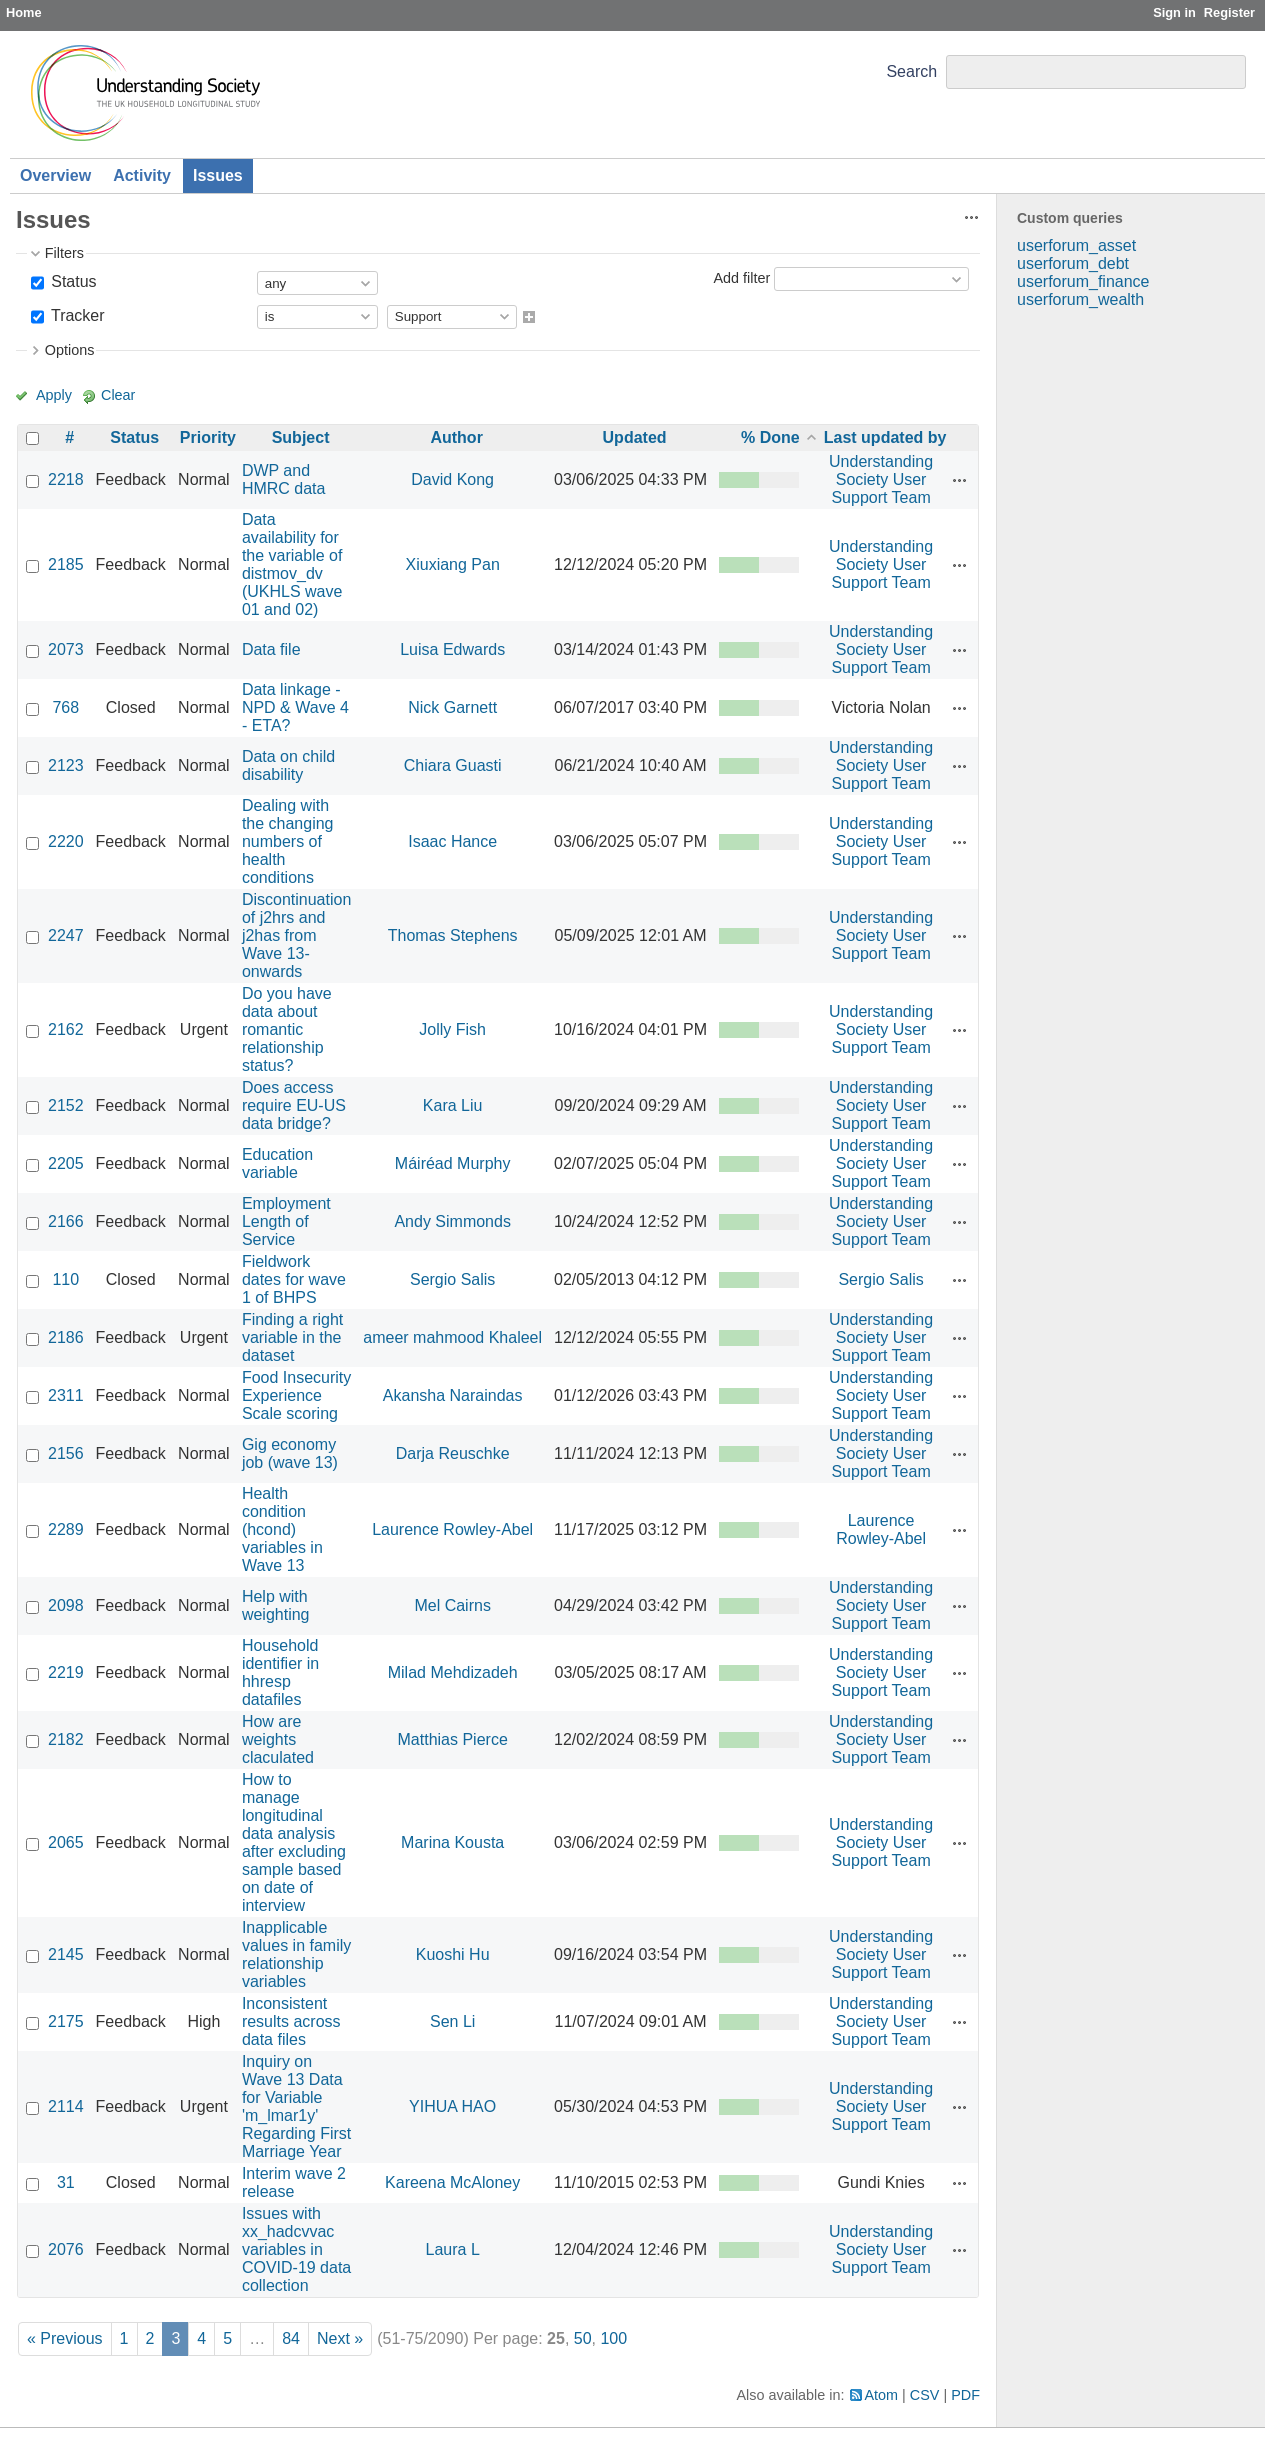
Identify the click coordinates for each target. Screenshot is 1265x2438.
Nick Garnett (452, 707)
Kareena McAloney (452, 2182)
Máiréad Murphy (453, 1163)
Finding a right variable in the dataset (292, 1337)
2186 (66, 1337)
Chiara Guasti (453, 765)
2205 (66, 1163)
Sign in (1174, 12)
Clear (118, 395)
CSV (925, 2395)
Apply (54, 395)
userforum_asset (1076, 245)
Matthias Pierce (453, 1739)
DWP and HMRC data (284, 479)
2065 (66, 1842)
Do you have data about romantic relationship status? (287, 1029)
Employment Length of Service (286, 1221)
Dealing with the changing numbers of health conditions (288, 841)
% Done (770, 437)
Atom (882, 2395)
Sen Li (452, 2021)
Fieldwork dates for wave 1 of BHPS (294, 1279)
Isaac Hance (452, 841)
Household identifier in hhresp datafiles (280, 1672)
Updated (635, 437)
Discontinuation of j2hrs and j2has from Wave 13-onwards (296, 935)
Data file (271, 649)
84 (291, 2338)
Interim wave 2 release (294, 2182)
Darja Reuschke (453, 1453)
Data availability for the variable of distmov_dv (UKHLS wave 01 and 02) (292, 564)
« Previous (65, 2338)
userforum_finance (1083, 281)
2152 (66, 1105)
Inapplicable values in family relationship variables (296, 1954)
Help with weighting (276, 1605)
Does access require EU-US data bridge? (294, 1105)
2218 (66, 479)
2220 (66, 841)
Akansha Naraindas (453, 1395)
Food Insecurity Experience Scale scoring (296, 1395)
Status (72, 281)
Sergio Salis (452, 1279)
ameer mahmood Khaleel (452, 1337)
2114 (66, 2106)
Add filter (741, 278)
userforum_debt (1073, 263)
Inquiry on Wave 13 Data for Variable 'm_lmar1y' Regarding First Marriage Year (296, 2106)
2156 (66, 1453)
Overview (55, 175)
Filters (64, 253)
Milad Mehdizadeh (453, 1672)
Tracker (76, 315)
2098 (66, 1605)
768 (65, 707)
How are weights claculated (278, 1739)
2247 (66, 935)
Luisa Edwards (452, 649)
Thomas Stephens (453, 935)
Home (24, 12)
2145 (66, 1954)
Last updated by (885, 437)
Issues (218, 175)
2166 (66, 1221)
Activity (142, 175)
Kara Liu (453, 1105)
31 (66, 2182)
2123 (66, 765)
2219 (66, 1672)
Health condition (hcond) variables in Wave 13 (282, 1529)
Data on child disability (288, 765)
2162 (66, 1029)
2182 (66, 1739)
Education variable (277, 1163)
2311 (66, 1395)
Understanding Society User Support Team (881, 479)
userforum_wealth (1080, 299)
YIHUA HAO (452, 2106)
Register (1229, 12)
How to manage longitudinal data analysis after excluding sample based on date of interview (294, 1842)
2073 (66, 649)
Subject (301, 437)
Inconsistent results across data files (291, 2021)
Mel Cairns (452, 1605)
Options (70, 350)
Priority (208, 437)
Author (456, 437)
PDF (965, 2395)
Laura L (453, 2249)
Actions (960, 480)
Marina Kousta (452, 1842)
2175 (66, 2021)
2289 (66, 1529)
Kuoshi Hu (453, 1954)
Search (911, 71)
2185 (66, 564)
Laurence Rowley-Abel (452, 1529)
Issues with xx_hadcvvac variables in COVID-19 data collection (296, 2249)
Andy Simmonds (452, 1221)
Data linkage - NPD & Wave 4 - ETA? (295, 707)
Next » (340, 2338)
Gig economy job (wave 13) (290, 1453)
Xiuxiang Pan (453, 564)
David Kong (452, 479)
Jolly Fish (452, 1029)
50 (583, 2338)
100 (613, 2338)
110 (65, 1279)
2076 (66, 2249)
